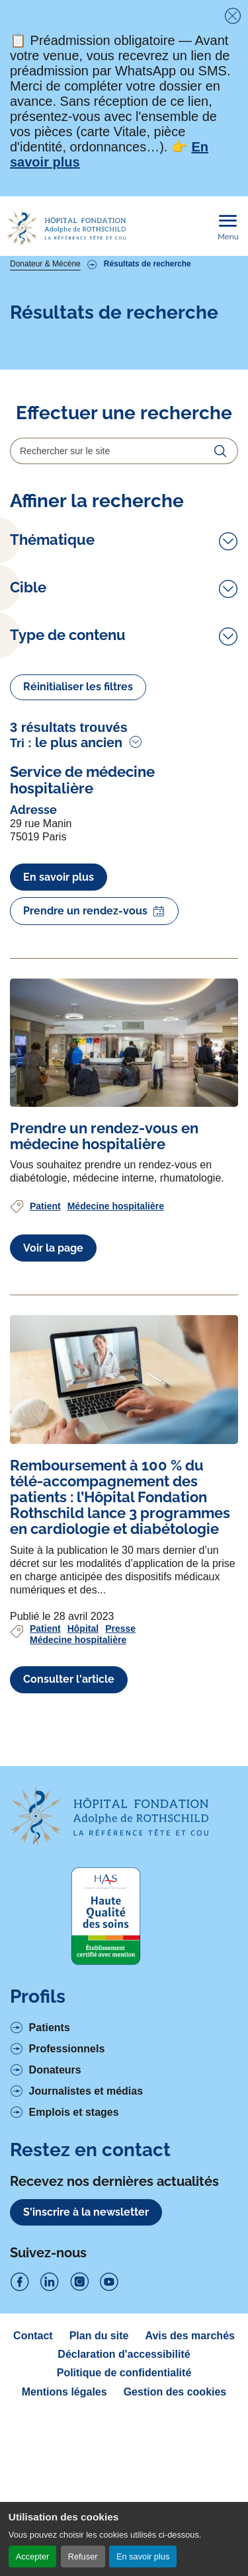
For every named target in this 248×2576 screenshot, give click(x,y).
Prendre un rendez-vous (94, 1072)
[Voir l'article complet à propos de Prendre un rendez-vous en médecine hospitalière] (124, 1203)
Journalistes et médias (86, 2251)
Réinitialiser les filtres (78, 847)
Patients (49, 2187)
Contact (33, 2495)
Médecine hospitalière (115, 1366)
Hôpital (83, 1788)
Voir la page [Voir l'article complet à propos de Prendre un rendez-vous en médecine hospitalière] (53, 1408)
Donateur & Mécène (45, 263)
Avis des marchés (189, 2495)
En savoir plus (142, 2556)
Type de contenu (68, 735)
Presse (120, 1788)
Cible (28, 668)
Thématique (52, 540)
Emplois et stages (74, 2272)
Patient (45, 1366)
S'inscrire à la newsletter (86, 2372)
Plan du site (99, 2495)
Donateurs (55, 2229)
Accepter (33, 2556)
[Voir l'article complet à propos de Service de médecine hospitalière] (124, 940)
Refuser (83, 2556)
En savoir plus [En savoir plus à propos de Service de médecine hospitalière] (58, 1037)
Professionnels (67, 2208)
